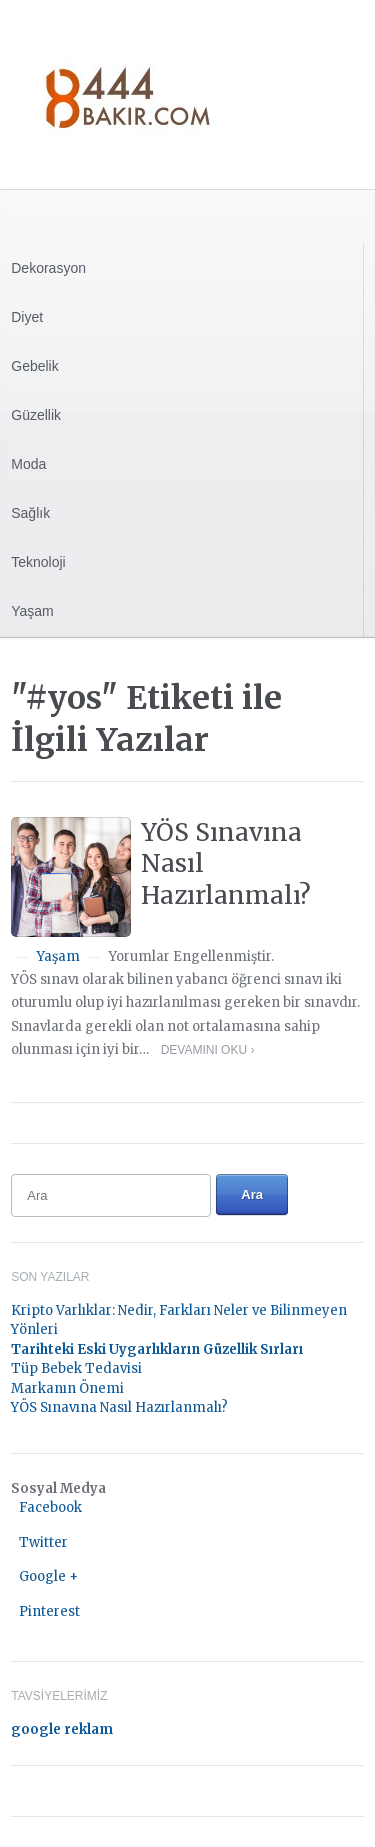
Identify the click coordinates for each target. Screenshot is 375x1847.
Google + (48, 1576)
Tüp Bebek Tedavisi (76, 1368)
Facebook (50, 1507)
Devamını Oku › (208, 1050)
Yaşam (32, 611)
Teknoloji (38, 562)
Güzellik (36, 415)
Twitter (43, 1542)
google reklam (62, 1729)
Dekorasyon (48, 268)
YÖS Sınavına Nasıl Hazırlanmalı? (119, 1407)
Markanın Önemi (67, 1388)
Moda (28, 464)
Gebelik (34, 366)
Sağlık (30, 513)
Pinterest (49, 1611)
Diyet (27, 317)
